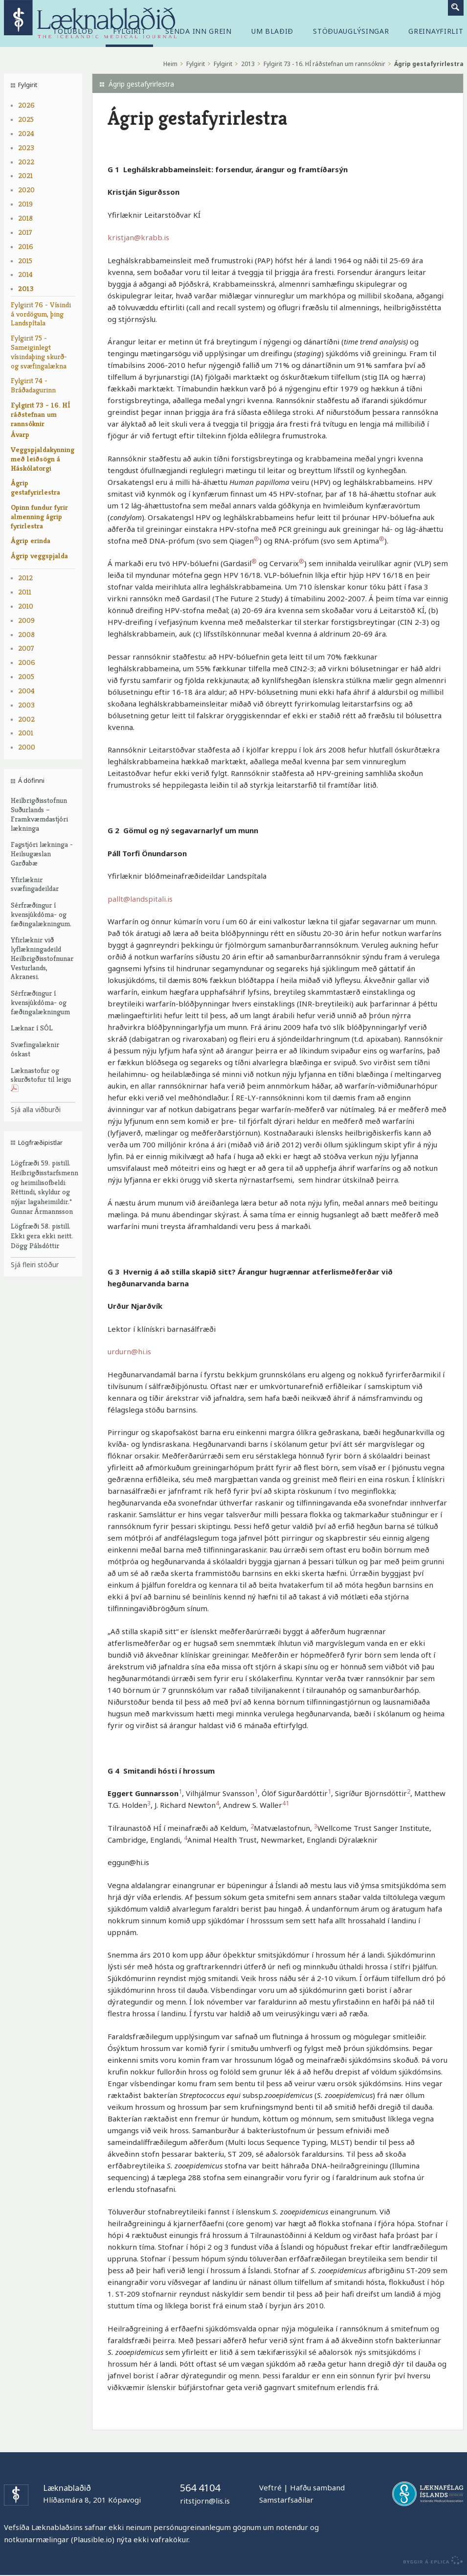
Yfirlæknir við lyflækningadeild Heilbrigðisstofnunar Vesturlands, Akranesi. (42, 958)
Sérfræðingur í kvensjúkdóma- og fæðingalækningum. (41, 914)
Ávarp (20, 434)
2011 (24, 591)
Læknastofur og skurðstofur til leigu (41, 1080)
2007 (26, 648)
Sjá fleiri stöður (35, 1264)
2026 (26, 105)
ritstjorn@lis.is (205, 2501)
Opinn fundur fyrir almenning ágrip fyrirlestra (39, 516)
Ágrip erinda (30, 540)
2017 (25, 232)
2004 (26, 690)
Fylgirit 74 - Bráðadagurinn (33, 385)
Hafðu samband (317, 2487)
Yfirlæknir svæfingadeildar (35, 884)
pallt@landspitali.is (140, 899)
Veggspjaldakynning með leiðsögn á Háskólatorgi (42, 459)
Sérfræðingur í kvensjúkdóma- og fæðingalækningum (40, 1002)
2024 (26, 133)
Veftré (270, 2487)
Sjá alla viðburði (36, 1109)
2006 (26, 662)
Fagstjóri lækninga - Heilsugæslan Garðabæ (42, 853)
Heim (170, 64)
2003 (26, 704)
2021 (25, 175)
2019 (25, 203)
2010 (25, 606)
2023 (26, 147)
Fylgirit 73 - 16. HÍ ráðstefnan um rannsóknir (40, 414)
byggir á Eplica (431, 2560)
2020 (26, 189)
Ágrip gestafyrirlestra (35, 487)
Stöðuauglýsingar (351, 31)
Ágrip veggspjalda (39, 555)
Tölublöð (73, 31)
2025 (26, 119)
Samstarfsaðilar (286, 2500)
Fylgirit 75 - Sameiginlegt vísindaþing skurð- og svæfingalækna (39, 351)
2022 (26, 161)
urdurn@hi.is (129, 1351)
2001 (25, 732)
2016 (25, 246)
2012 (25, 577)
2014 (25, 274)
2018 (25, 218)
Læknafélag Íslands (427, 2494)
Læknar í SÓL (32, 1027)
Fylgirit (195, 64)
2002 (26, 719)
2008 (26, 634)
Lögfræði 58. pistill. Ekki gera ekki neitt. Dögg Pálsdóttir (42, 1235)
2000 (26, 747)
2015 (25, 260)
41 (285, 1803)
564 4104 (200, 2487)
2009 (26, 620)
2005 (26, 676)
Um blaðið (272, 31)
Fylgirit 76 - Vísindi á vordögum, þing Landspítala (41, 314)
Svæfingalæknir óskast (35, 1049)
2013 (26, 288)
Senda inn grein (198, 31)
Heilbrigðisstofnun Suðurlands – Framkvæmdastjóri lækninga (39, 814)
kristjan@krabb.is (138, 237)
